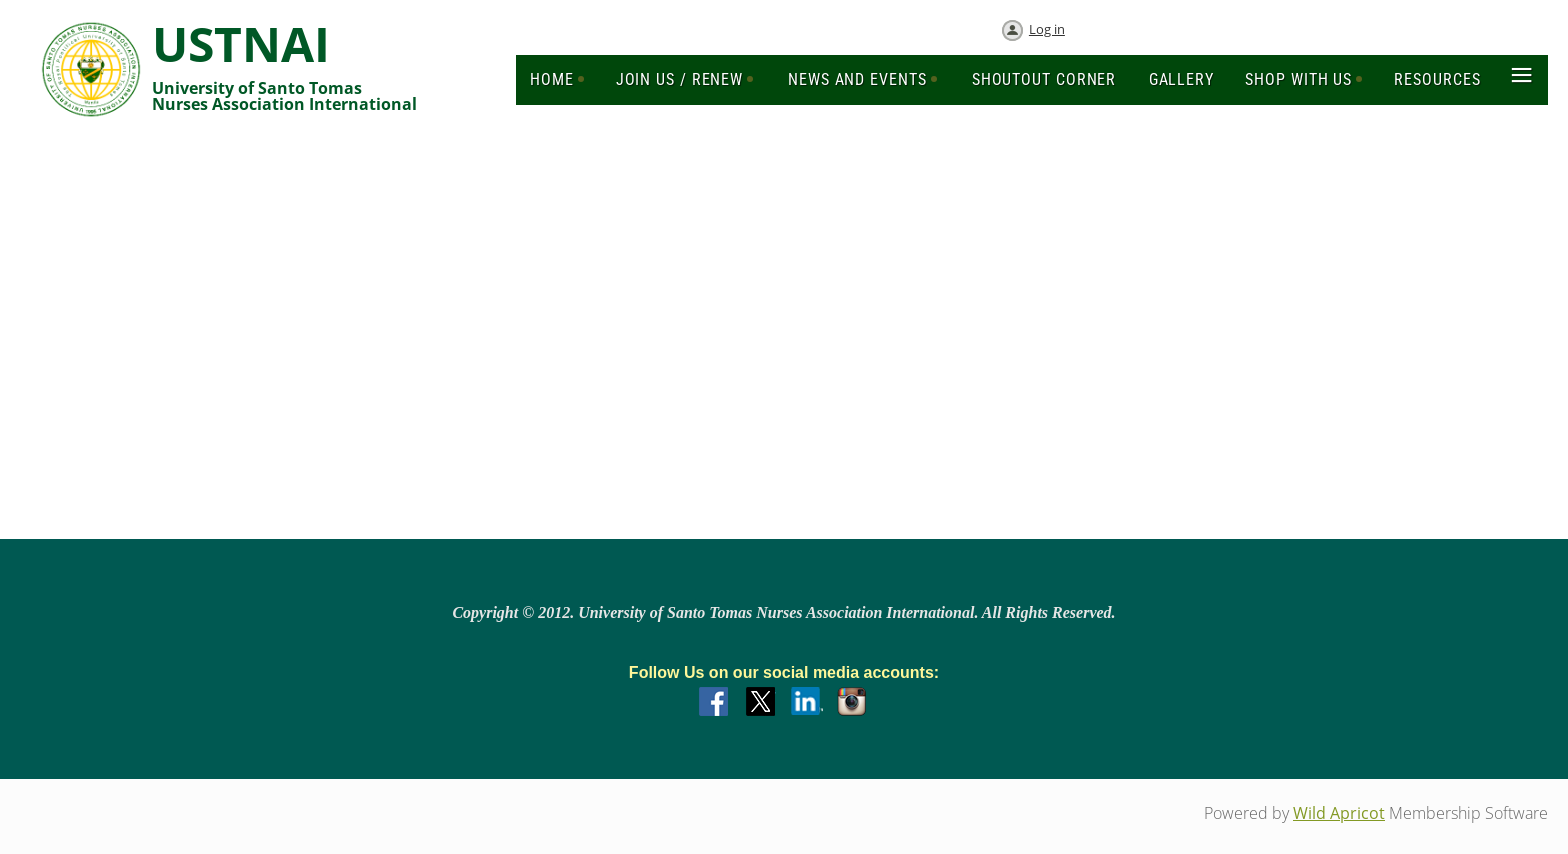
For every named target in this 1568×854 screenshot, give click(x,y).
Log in (1047, 29)
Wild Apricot (1339, 813)
